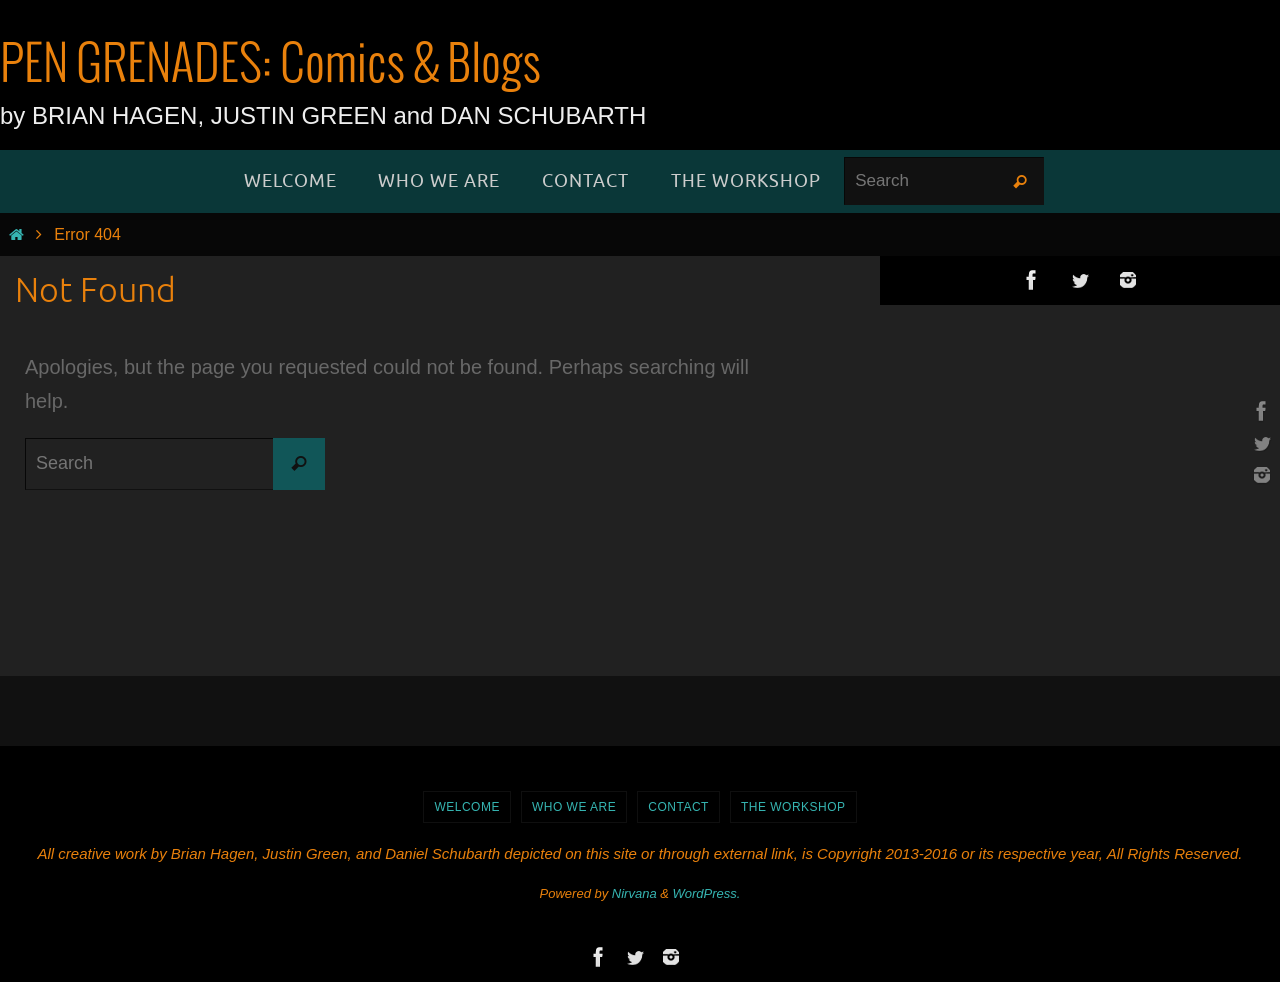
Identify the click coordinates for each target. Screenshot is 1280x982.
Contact (678, 807)
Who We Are (574, 807)
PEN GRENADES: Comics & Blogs (270, 66)
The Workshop (793, 807)
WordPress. (707, 893)
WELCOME (467, 807)
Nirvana (634, 893)
